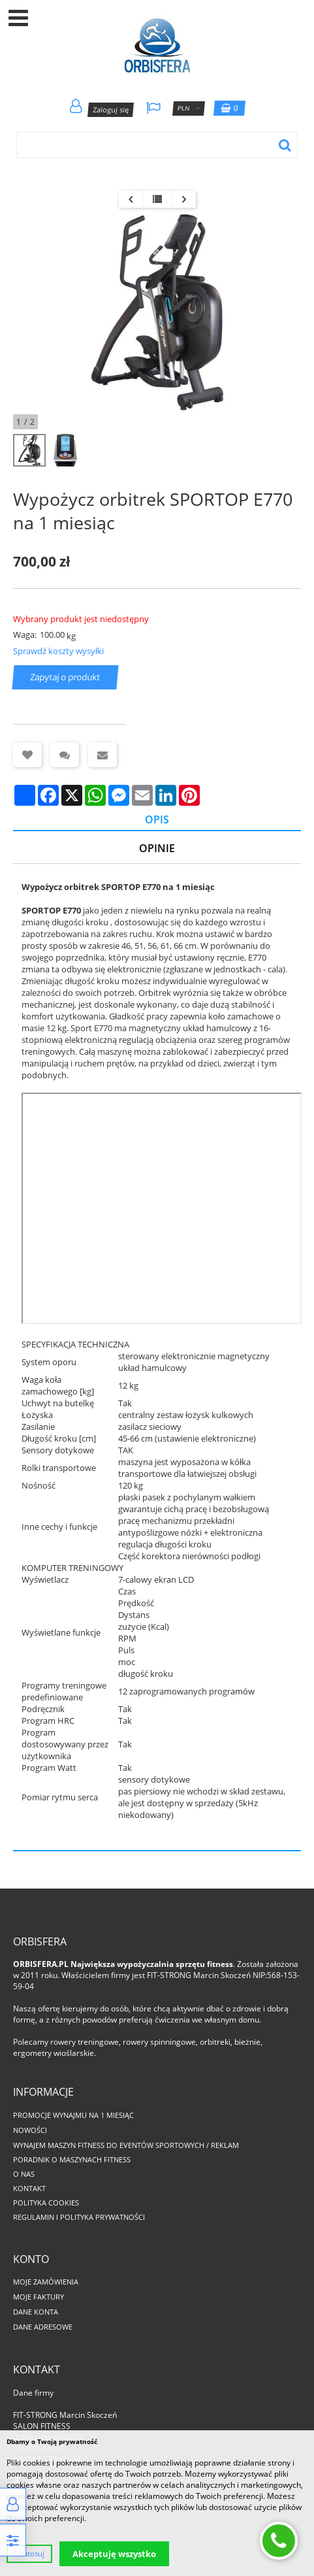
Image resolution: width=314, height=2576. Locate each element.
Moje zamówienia (45, 2282)
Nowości (30, 2130)
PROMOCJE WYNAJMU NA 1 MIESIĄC (73, 2115)
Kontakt (29, 2188)
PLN (188, 108)
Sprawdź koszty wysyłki (58, 651)
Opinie (157, 848)
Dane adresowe (42, 2327)
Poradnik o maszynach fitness (72, 2159)
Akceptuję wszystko (114, 2554)
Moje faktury (38, 2297)
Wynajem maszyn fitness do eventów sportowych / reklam (126, 2145)
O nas (24, 2174)
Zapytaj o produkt (65, 678)
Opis (157, 819)
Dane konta (35, 2312)
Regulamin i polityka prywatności (79, 2217)
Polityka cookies (46, 2202)
